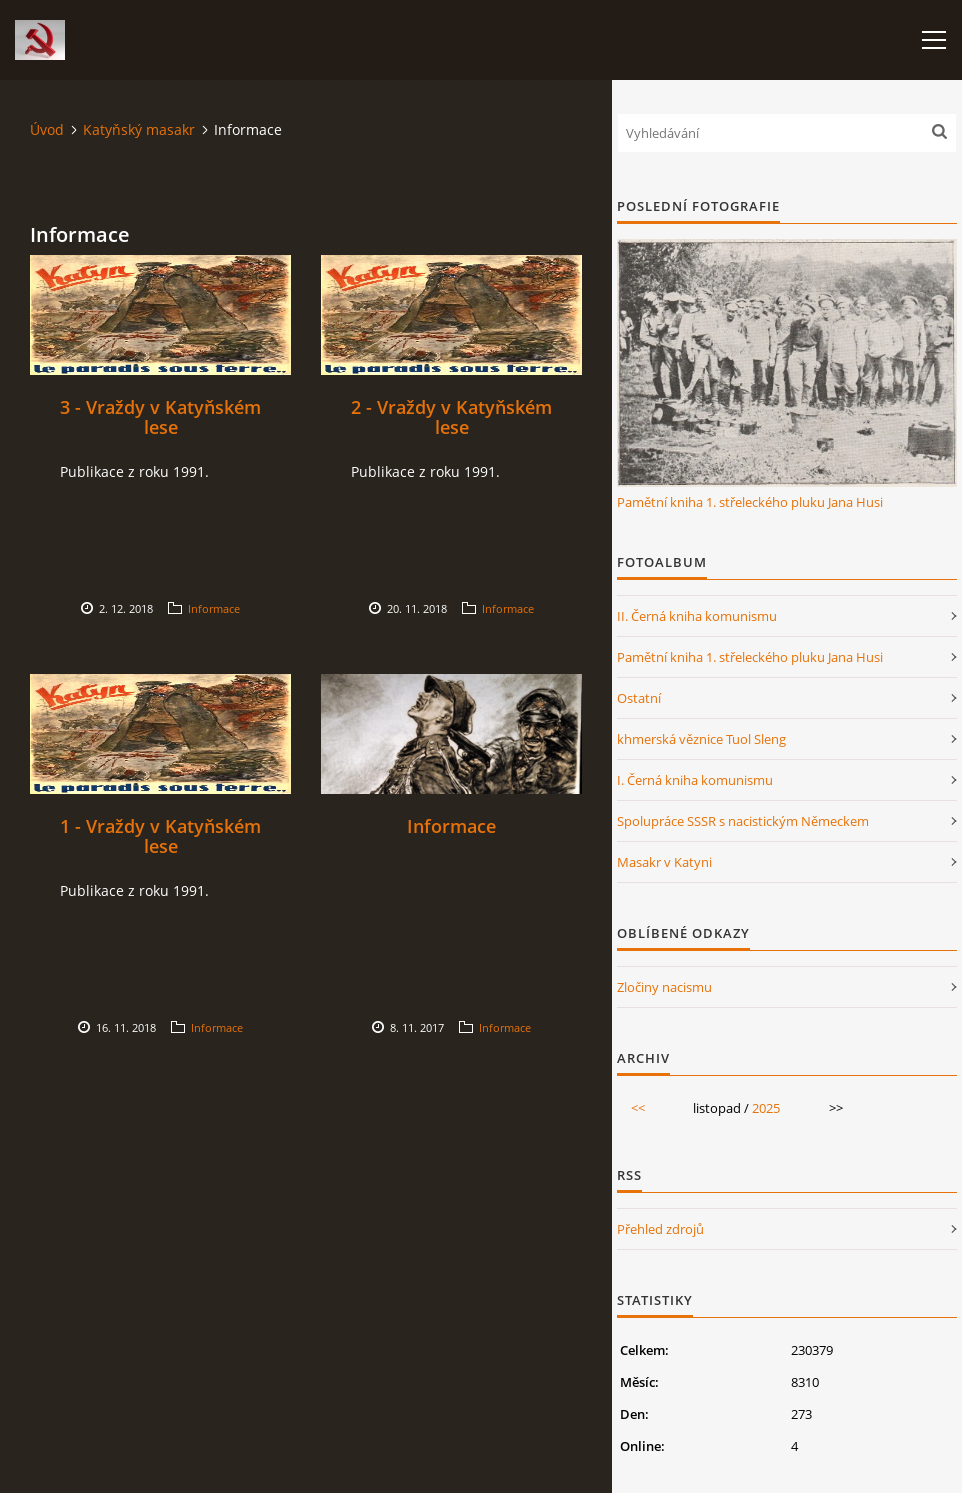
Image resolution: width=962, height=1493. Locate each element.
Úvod (47, 129)
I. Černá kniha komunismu (695, 780)
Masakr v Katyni (664, 862)
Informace (214, 608)
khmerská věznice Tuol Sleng (701, 739)
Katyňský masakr (139, 129)
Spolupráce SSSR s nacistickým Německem (743, 821)
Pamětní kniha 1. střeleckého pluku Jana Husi (750, 502)
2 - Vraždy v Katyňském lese (451, 417)
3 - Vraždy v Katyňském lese (160, 417)
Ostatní (639, 698)
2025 (766, 1108)
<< (638, 1108)
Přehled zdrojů (660, 1229)
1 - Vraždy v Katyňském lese (160, 836)
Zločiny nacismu (664, 987)
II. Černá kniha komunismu (697, 616)
